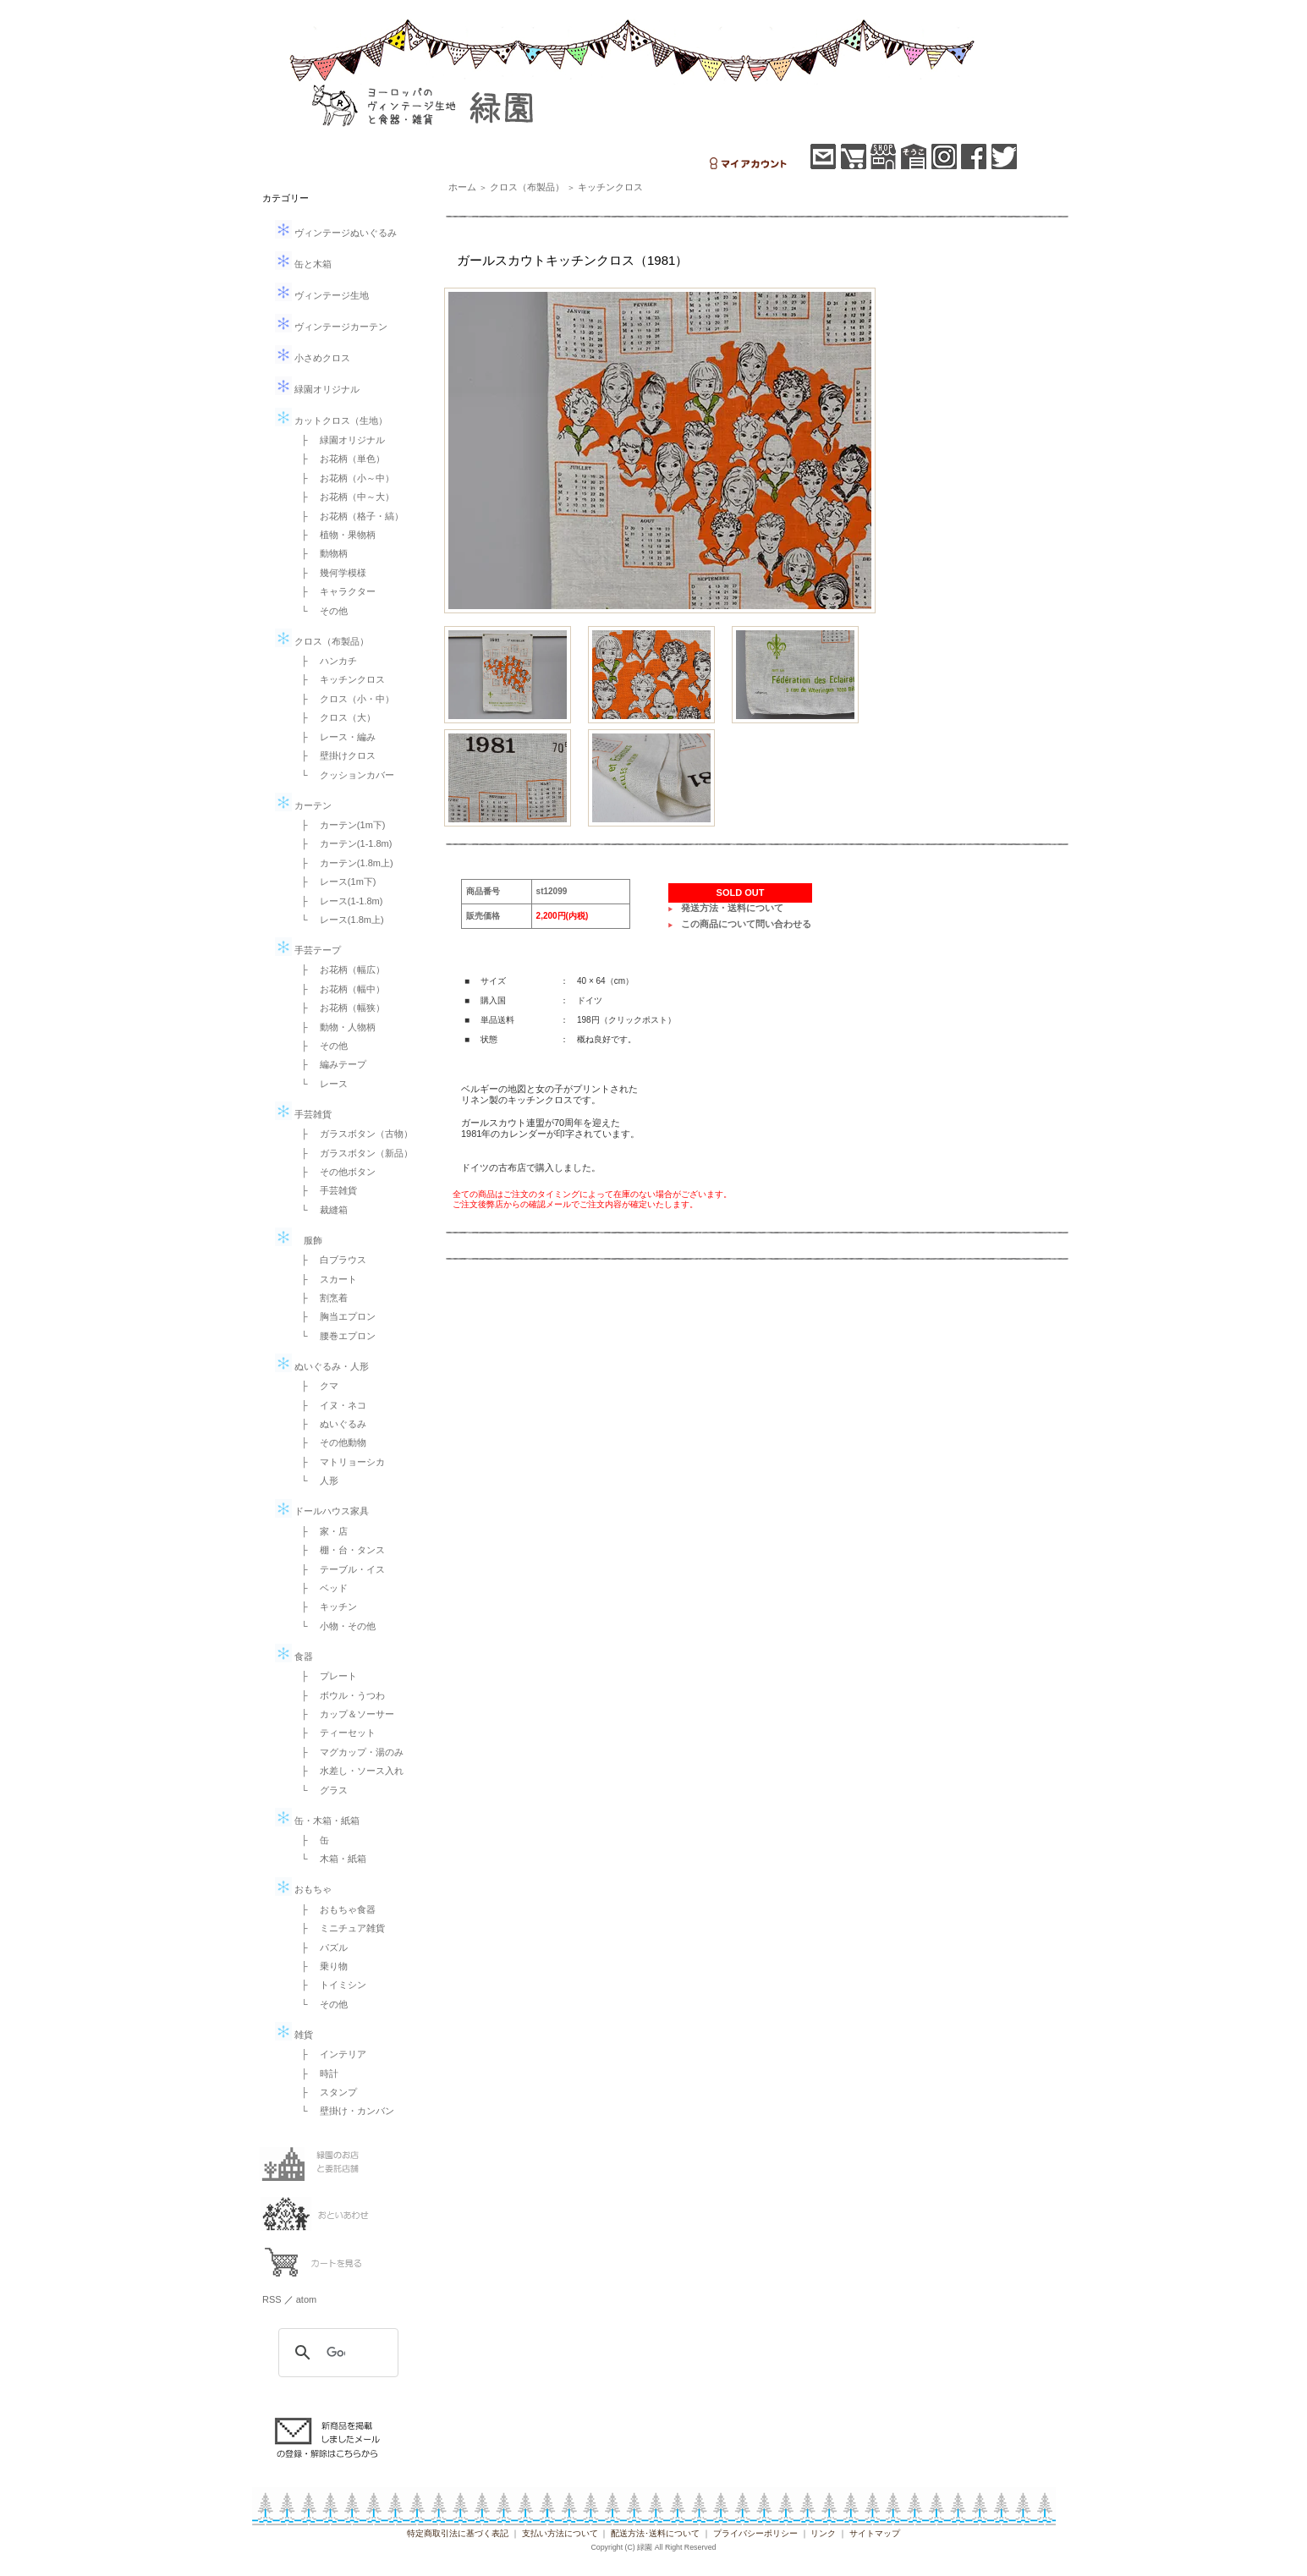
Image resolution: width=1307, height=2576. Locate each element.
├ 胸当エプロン (334, 1316)
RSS (272, 2299)
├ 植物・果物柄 (334, 535)
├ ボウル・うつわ (338, 1695)
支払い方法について (560, 2533)
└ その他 (320, 611)
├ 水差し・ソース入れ (348, 1771)
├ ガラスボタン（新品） (352, 1153)
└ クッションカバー (343, 775)
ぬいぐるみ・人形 (322, 1366)
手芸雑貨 (303, 1114)
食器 (294, 1656)
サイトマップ (874, 2533)
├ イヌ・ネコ (329, 1405)
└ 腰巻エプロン (334, 1336)
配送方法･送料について (655, 2533)
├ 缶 (310, 1840)
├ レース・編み (334, 737)
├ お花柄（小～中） (343, 478)
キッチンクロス (610, 187)
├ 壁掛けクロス (334, 755)
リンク (823, 2533)
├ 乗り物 (320, 1966)
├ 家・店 (320, 1531)
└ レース (320, 1084)
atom (306, 2299)
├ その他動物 (329, 1442)
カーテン (303, 805)
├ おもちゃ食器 (334, 1909)
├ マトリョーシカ (338, 1462)
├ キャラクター (334, 591)
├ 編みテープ (329, 1064)
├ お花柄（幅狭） (338, 1007)
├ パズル (320, 1947)
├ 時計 (315, 2073)
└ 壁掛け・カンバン (343, 2111)
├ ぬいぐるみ (329, 1424)
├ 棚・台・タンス (338, 1550)
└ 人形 (315, 1480)
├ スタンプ (324, 2092)
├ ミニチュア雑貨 (338, 1928)
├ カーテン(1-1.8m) (342, 843)
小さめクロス (312, 358)
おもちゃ (303, 1889)
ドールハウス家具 (322, 1511)
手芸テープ (308, 950)
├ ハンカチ (324, 661)
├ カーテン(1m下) (338, 825)
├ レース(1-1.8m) (337, 901)
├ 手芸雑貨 (324, 1190)
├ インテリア (329, 2054)
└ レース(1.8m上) (338, 920)
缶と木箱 (303, 264)
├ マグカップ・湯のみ (348, 1752)
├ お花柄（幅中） (338, 989)
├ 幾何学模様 (329, 573)
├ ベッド (320, 1588)
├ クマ (315, 1386)
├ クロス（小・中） (343, 699)
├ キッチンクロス (338, 679)
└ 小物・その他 (334, 1626)
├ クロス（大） (334, 717)
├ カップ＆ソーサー (343, 1714)
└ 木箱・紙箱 (329, 1859)
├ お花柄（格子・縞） (348, 516)
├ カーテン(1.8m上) (342, 863)
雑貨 (294, 2034)
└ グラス (320, 1790)
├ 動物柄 (320, 553)
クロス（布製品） (322, 641)
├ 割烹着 (320, 1298)
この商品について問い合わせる (746, 924)
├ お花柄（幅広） (338, 969)
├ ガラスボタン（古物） (352, 1134)
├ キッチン (324, 1606)
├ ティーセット (334, 1732)
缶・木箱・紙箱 (317, 1820)
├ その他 (320, 1046)
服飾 (298, 1240)
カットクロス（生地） (331, 420)
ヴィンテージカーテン (331, 326)
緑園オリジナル (317, 389)
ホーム (462, 187)
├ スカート (324, 1279)
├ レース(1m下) (334, 881)
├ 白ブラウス (329, 1260)
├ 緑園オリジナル (338, 440)
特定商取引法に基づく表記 (457, 2533)
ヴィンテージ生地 (322, 295)
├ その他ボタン (334, 1172)
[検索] (336, 2353)
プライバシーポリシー (755, 2533)
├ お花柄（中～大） (343, 497)
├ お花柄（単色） (338, 458)
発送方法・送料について (732, 908)
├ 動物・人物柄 (334, 1027)
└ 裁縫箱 (320, 1210)
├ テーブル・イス (338, 1569)
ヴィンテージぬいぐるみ (336, 233)
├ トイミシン (329, 1985)
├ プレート (324, 1676)
